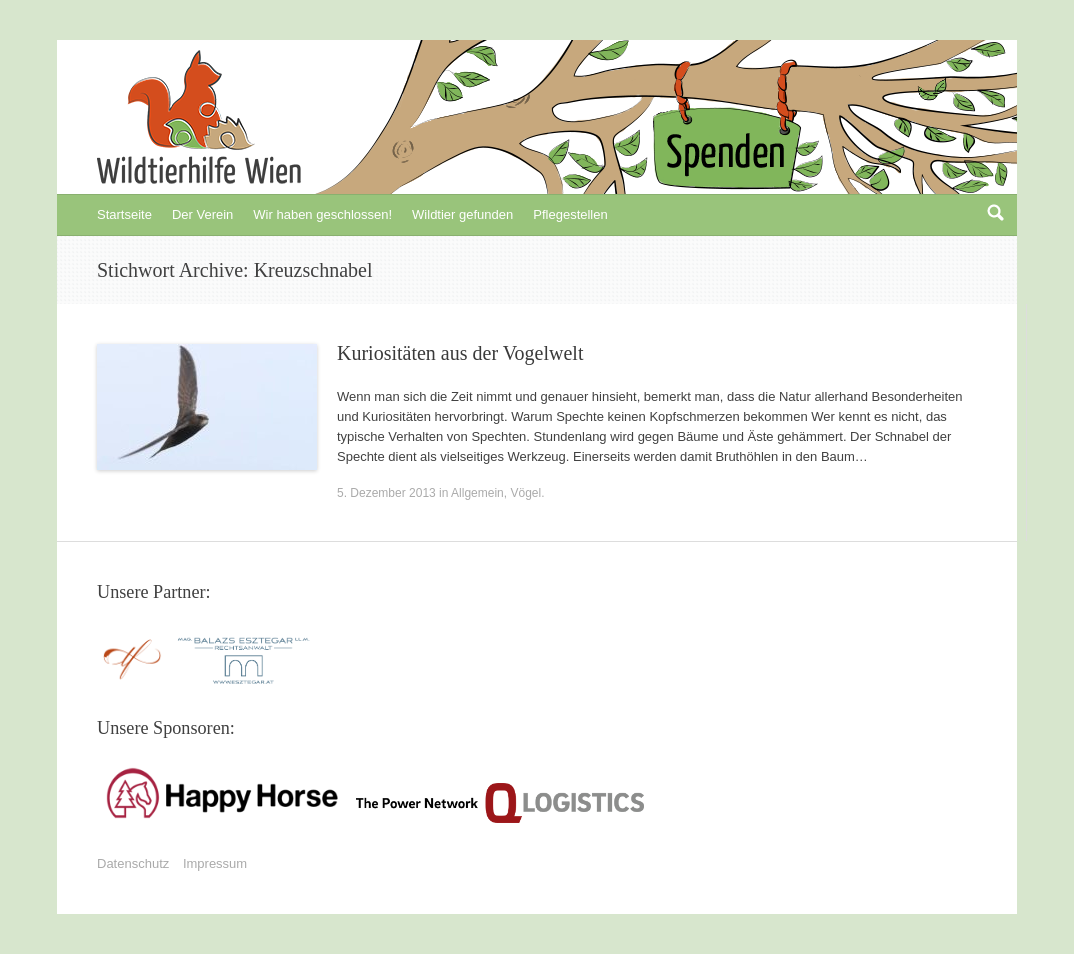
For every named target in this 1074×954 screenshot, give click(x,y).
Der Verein (202, 214)
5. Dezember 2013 (386, 493)
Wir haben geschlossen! (322, 214)
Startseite (124, 214)
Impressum (215, 863)
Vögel (525, 493)
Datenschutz (133, 863)
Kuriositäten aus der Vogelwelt (460, 353)
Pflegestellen (570, 214)
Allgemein (477, 493)
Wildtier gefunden (462, 214)
